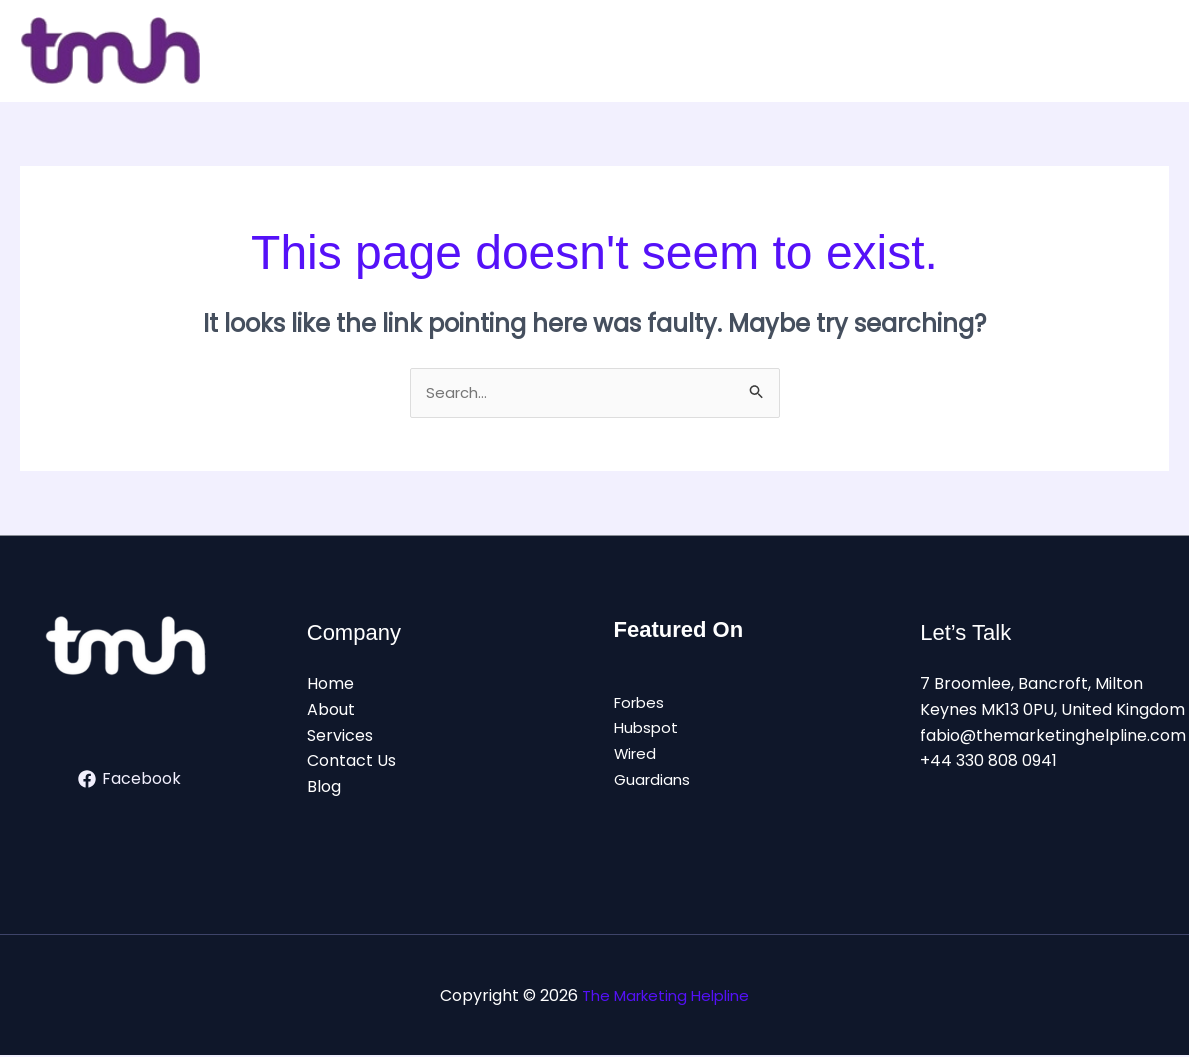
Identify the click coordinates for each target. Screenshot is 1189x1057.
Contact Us (351, 762)
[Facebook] (129, 781)
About (331, 711)
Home (330, 685)
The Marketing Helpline (665, 996)
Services (340, 736)
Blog (324, 788)
